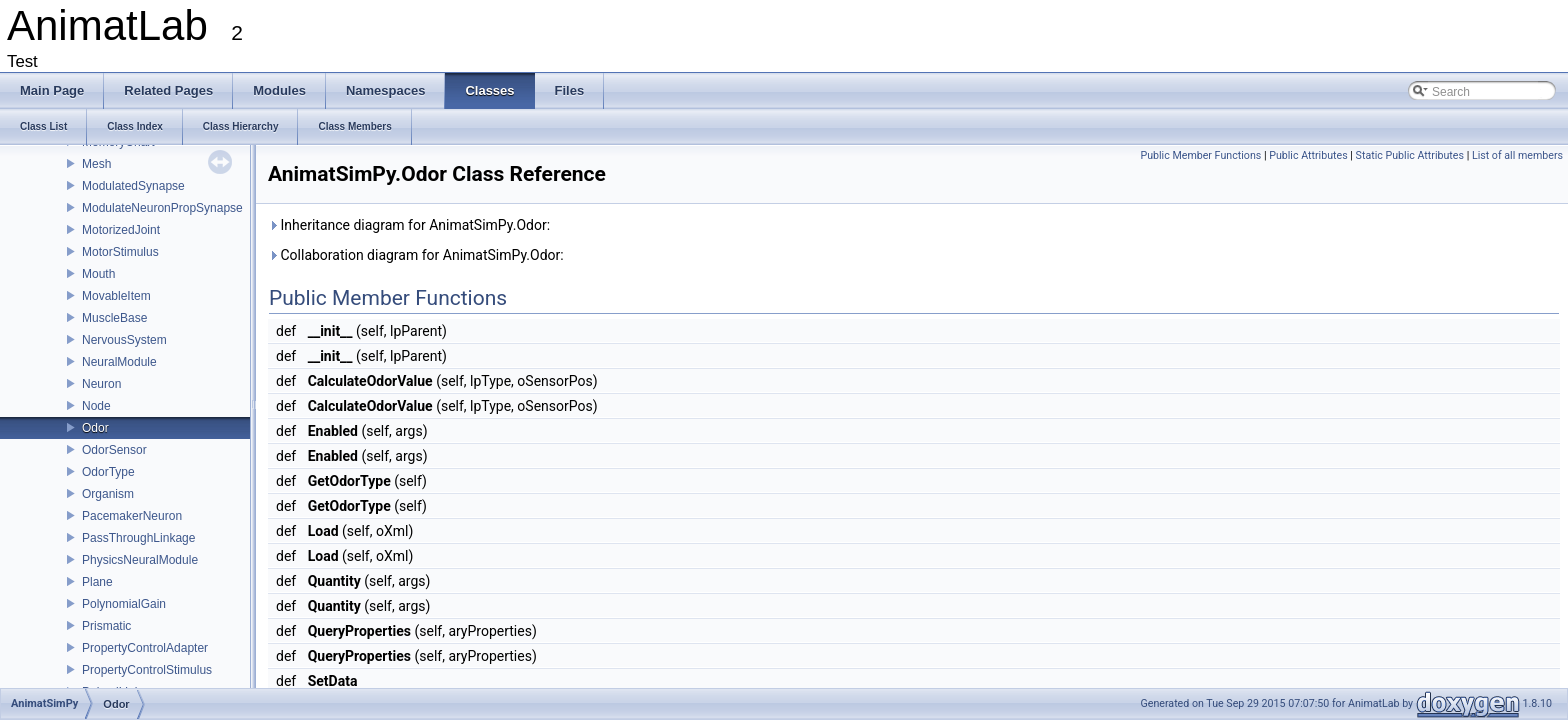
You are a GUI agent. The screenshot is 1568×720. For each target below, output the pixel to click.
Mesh (96, 164)
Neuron (101, 384)
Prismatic (106, 626)
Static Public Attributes (1410, 155)
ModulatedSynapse (133, 186)
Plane (97, 582)
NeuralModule (119, 362)
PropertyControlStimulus (147, 670)
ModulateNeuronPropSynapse (162, 208)
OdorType (108, 472)
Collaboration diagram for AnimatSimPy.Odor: (416, 255)
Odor (95, 428)
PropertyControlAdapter (145, 648)
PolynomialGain (124, 604)
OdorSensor (114, 450)
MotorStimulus (120, 252)
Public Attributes (1308, 155)
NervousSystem (124, 340)
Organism (108, 494)
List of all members (1517, 155)
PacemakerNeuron (132, 516)
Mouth (98, 274)
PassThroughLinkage (138, 538)
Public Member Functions (1200, 155)
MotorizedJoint (121, 230)
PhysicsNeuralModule (140, 560)
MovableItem (116, 296)
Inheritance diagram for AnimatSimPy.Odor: (409, 225)
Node (96, 406)
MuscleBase (114, 318)
